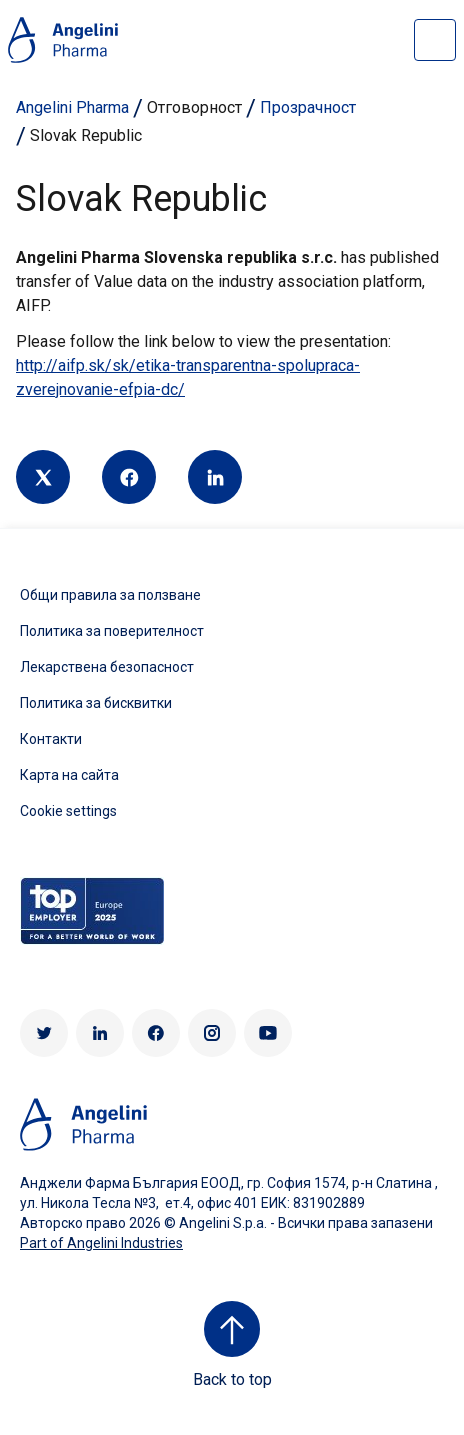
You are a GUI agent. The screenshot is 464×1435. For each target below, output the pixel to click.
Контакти (51, 739)
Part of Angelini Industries (101, 1243)
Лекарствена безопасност (107, 667)
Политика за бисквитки (96, 703)
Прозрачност (308, 107)
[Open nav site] (435, 40)
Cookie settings (68, 811)
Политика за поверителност (112, 631)
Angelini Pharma (72, 107)
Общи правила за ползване (110, 595)
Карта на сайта (69, 775)
